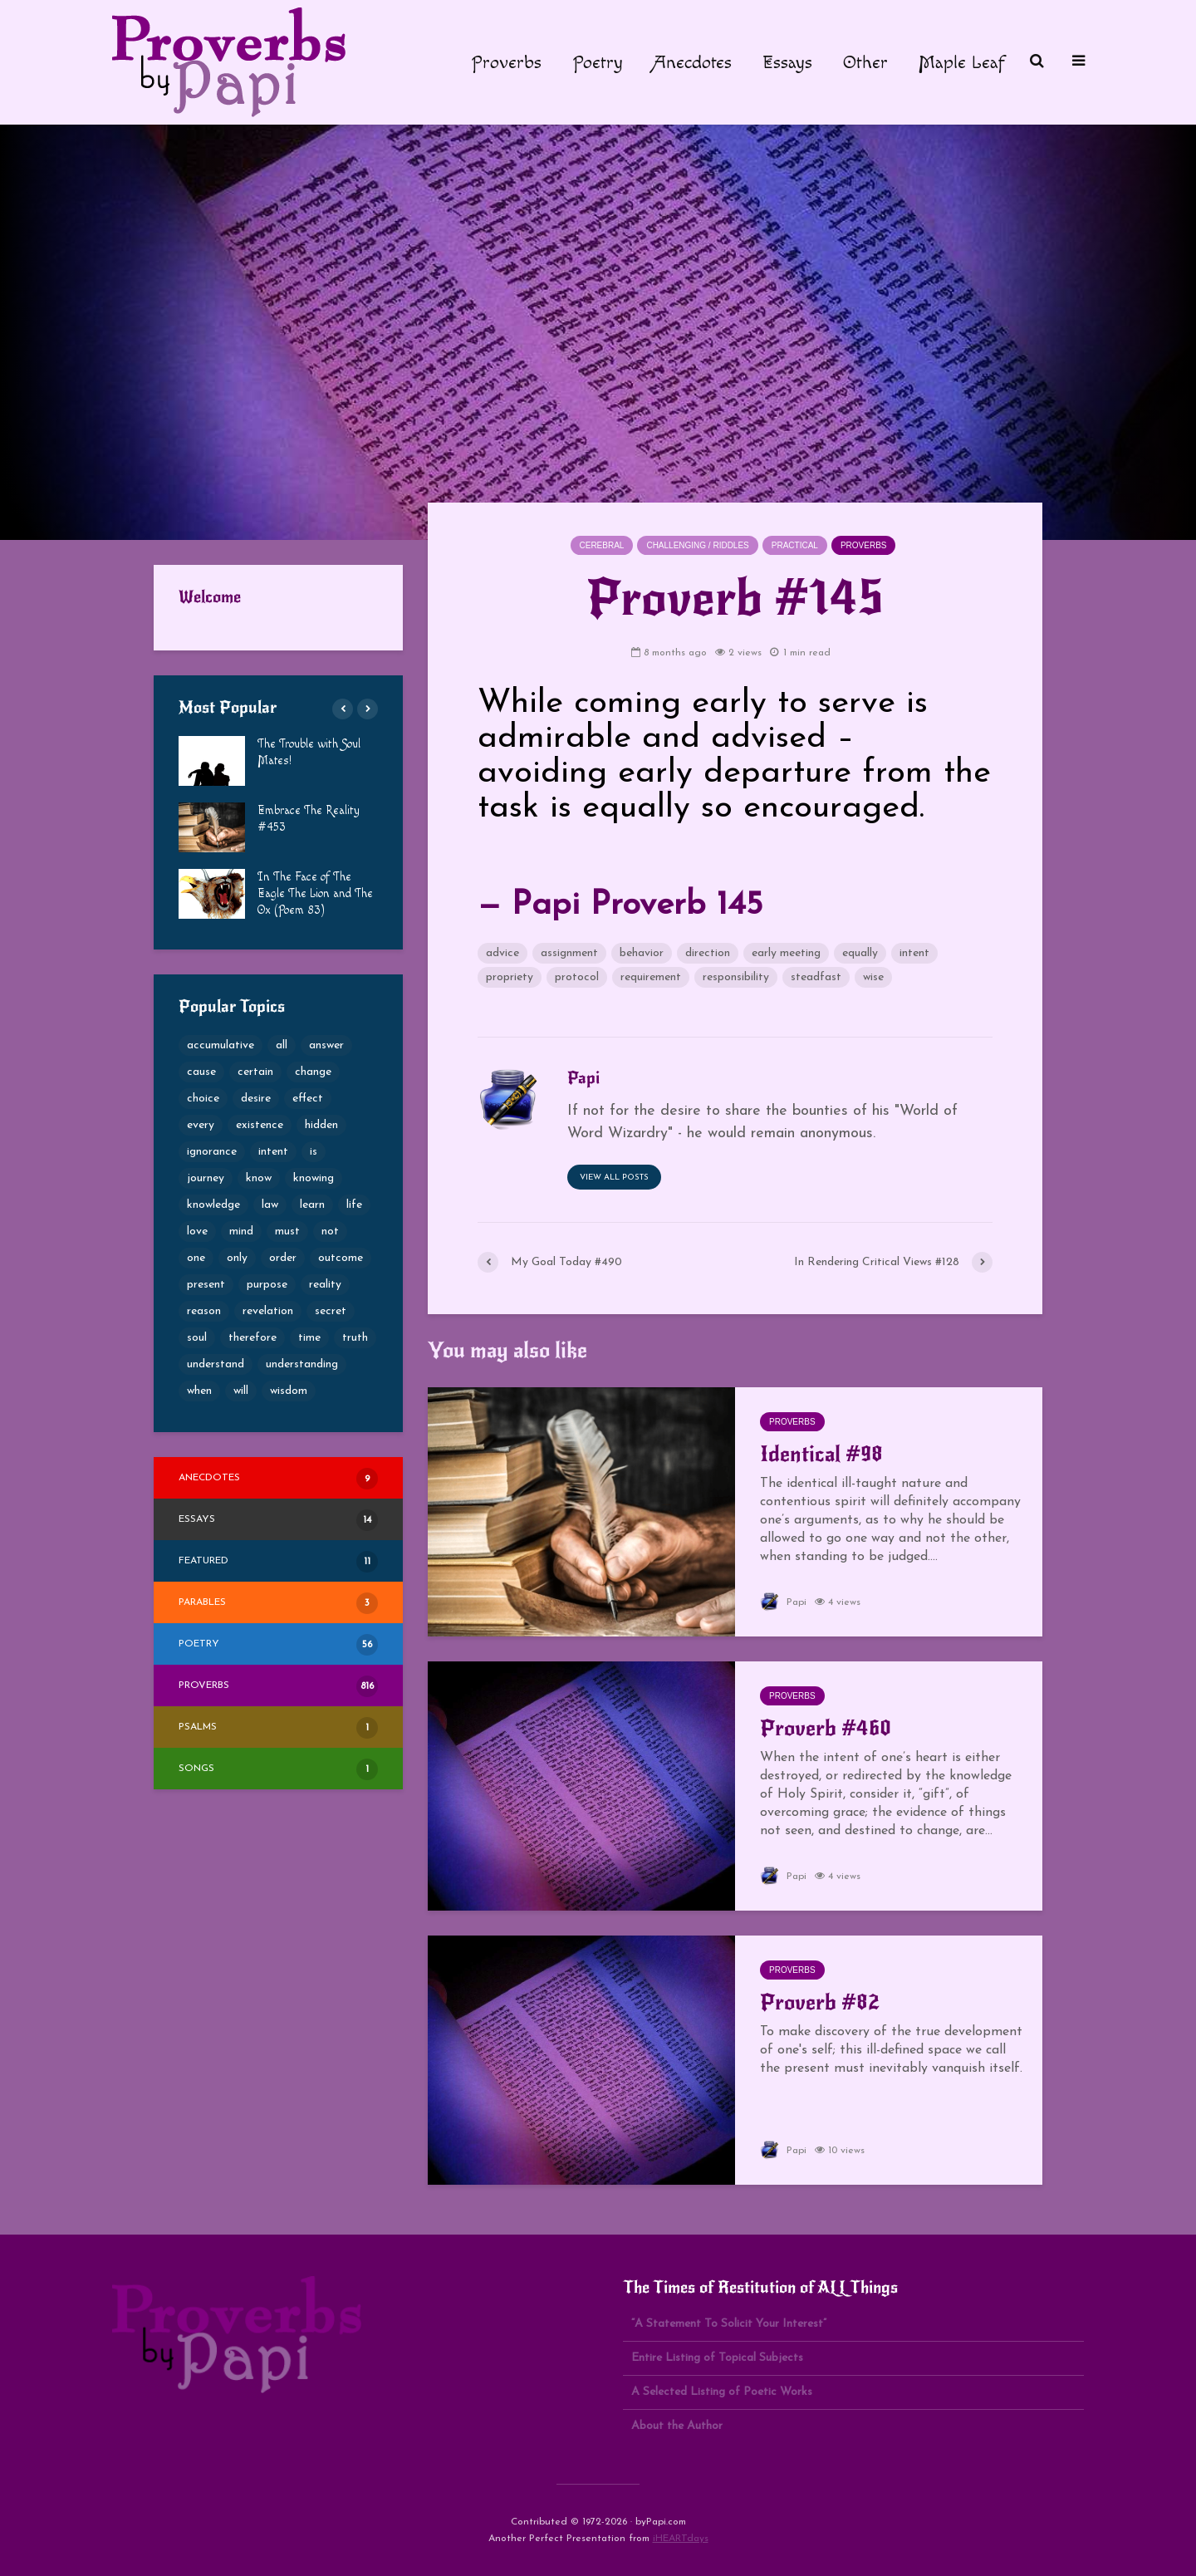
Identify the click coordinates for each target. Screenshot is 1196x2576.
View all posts (614, 1177)
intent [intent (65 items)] (273, 1152)
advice (502, 953)
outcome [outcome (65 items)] (340, 1258)
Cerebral (602, 545)
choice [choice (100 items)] (203, 1098)
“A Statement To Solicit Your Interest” (728, 2324)
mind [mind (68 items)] (241, 1231)
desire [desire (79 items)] (256, 1098)
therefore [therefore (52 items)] (252, 1338)
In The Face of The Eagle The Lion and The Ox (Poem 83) (315, 894)
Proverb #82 (820, 2002)
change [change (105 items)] (313, 1072)
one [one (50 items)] (196, 1258)
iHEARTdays (680, 2539)
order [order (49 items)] (283, 1258)
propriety (509, 977)
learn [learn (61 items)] (312, 1205)
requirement (650, 977)
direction (707, 953)
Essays (787, 62)
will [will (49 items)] (240, 1391)
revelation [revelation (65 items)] (268, 1311)
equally (860, 953)
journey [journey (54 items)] (205, 1178)
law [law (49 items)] (270, 1205)
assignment (569, 953)
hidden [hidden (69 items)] (321, 1125)
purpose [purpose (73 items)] (267, 1284)
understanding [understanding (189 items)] (302, 1364)
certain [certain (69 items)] (255, 1072)
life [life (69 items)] (354, 1205)
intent (914, 953)
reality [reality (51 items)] (325, 1284)
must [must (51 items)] (287, 1231)
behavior (642, 953)
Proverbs (506, 62)
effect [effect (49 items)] (307, 1098)
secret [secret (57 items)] (330, 1311)
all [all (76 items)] (281, 1045)
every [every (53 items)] (200, 1125)
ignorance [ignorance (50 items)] (212, 1152)
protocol (577, 977)
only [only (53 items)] (237, 1258)
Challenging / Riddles (697, 545)
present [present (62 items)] (206, 1284)
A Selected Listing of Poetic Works (721, 2392)
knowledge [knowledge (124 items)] (213, 1205)
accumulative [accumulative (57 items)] (220, 1045)
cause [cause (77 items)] (201, 1072)
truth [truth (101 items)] (355, 1338)
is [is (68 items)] (313, 1152)
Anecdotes (693, 62)
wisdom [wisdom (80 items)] (288, 1391)
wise (873, 977)
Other (865, 62)
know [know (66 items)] (259, 1178)
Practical (795, 545)
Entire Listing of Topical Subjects (717, 2358)
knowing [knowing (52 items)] (313, 1178)
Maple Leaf (962, 62)
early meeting (786, 953)
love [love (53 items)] (197, 1231)
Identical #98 (821, 1453)
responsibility (736, 977)
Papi (783, 1602)
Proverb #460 (825, 1728)
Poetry (597, 62)
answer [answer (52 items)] (326, 1045)
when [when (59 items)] (199, 1391)
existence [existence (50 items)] (259, 1125)
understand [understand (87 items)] (215, 1364)
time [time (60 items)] (309, 1338)
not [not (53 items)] (330, 1231)
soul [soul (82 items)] (197, 1338)
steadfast (816, 977)
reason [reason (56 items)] (204, 1311)
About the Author (677, 2426)
